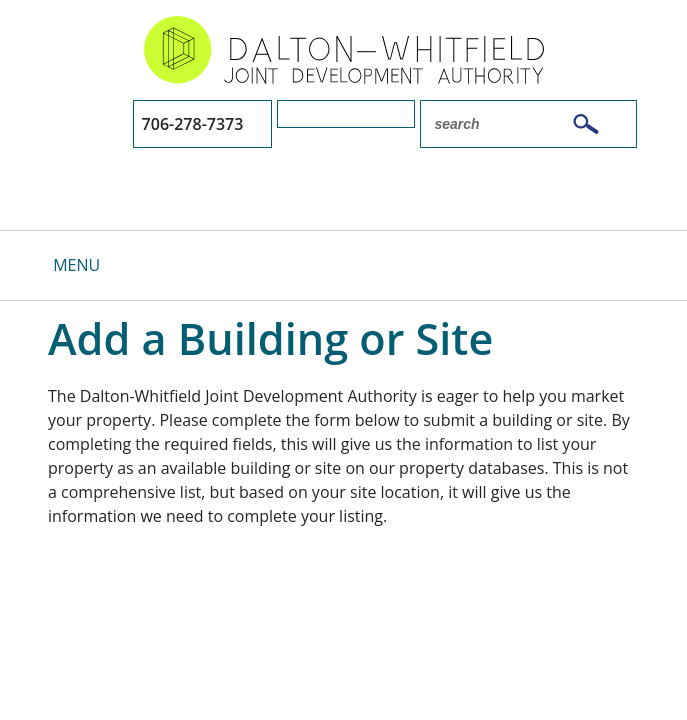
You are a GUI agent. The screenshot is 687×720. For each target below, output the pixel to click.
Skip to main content (0, 17)
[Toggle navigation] (62, 265)
